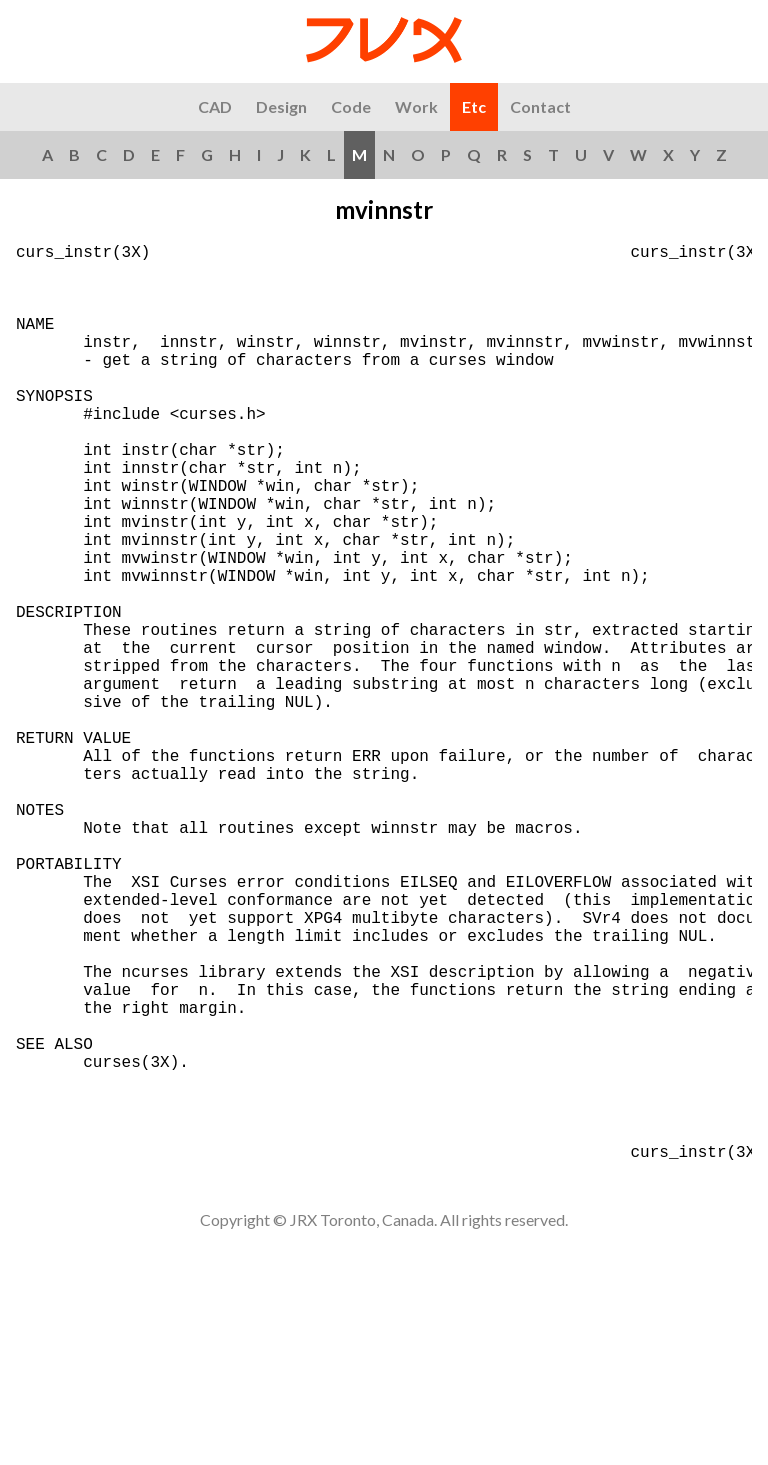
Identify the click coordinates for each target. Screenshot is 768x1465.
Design (281, 106)
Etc (474, 106)
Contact (540, 106)
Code (351, 106)
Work (416, 106)
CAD (215, 106)
